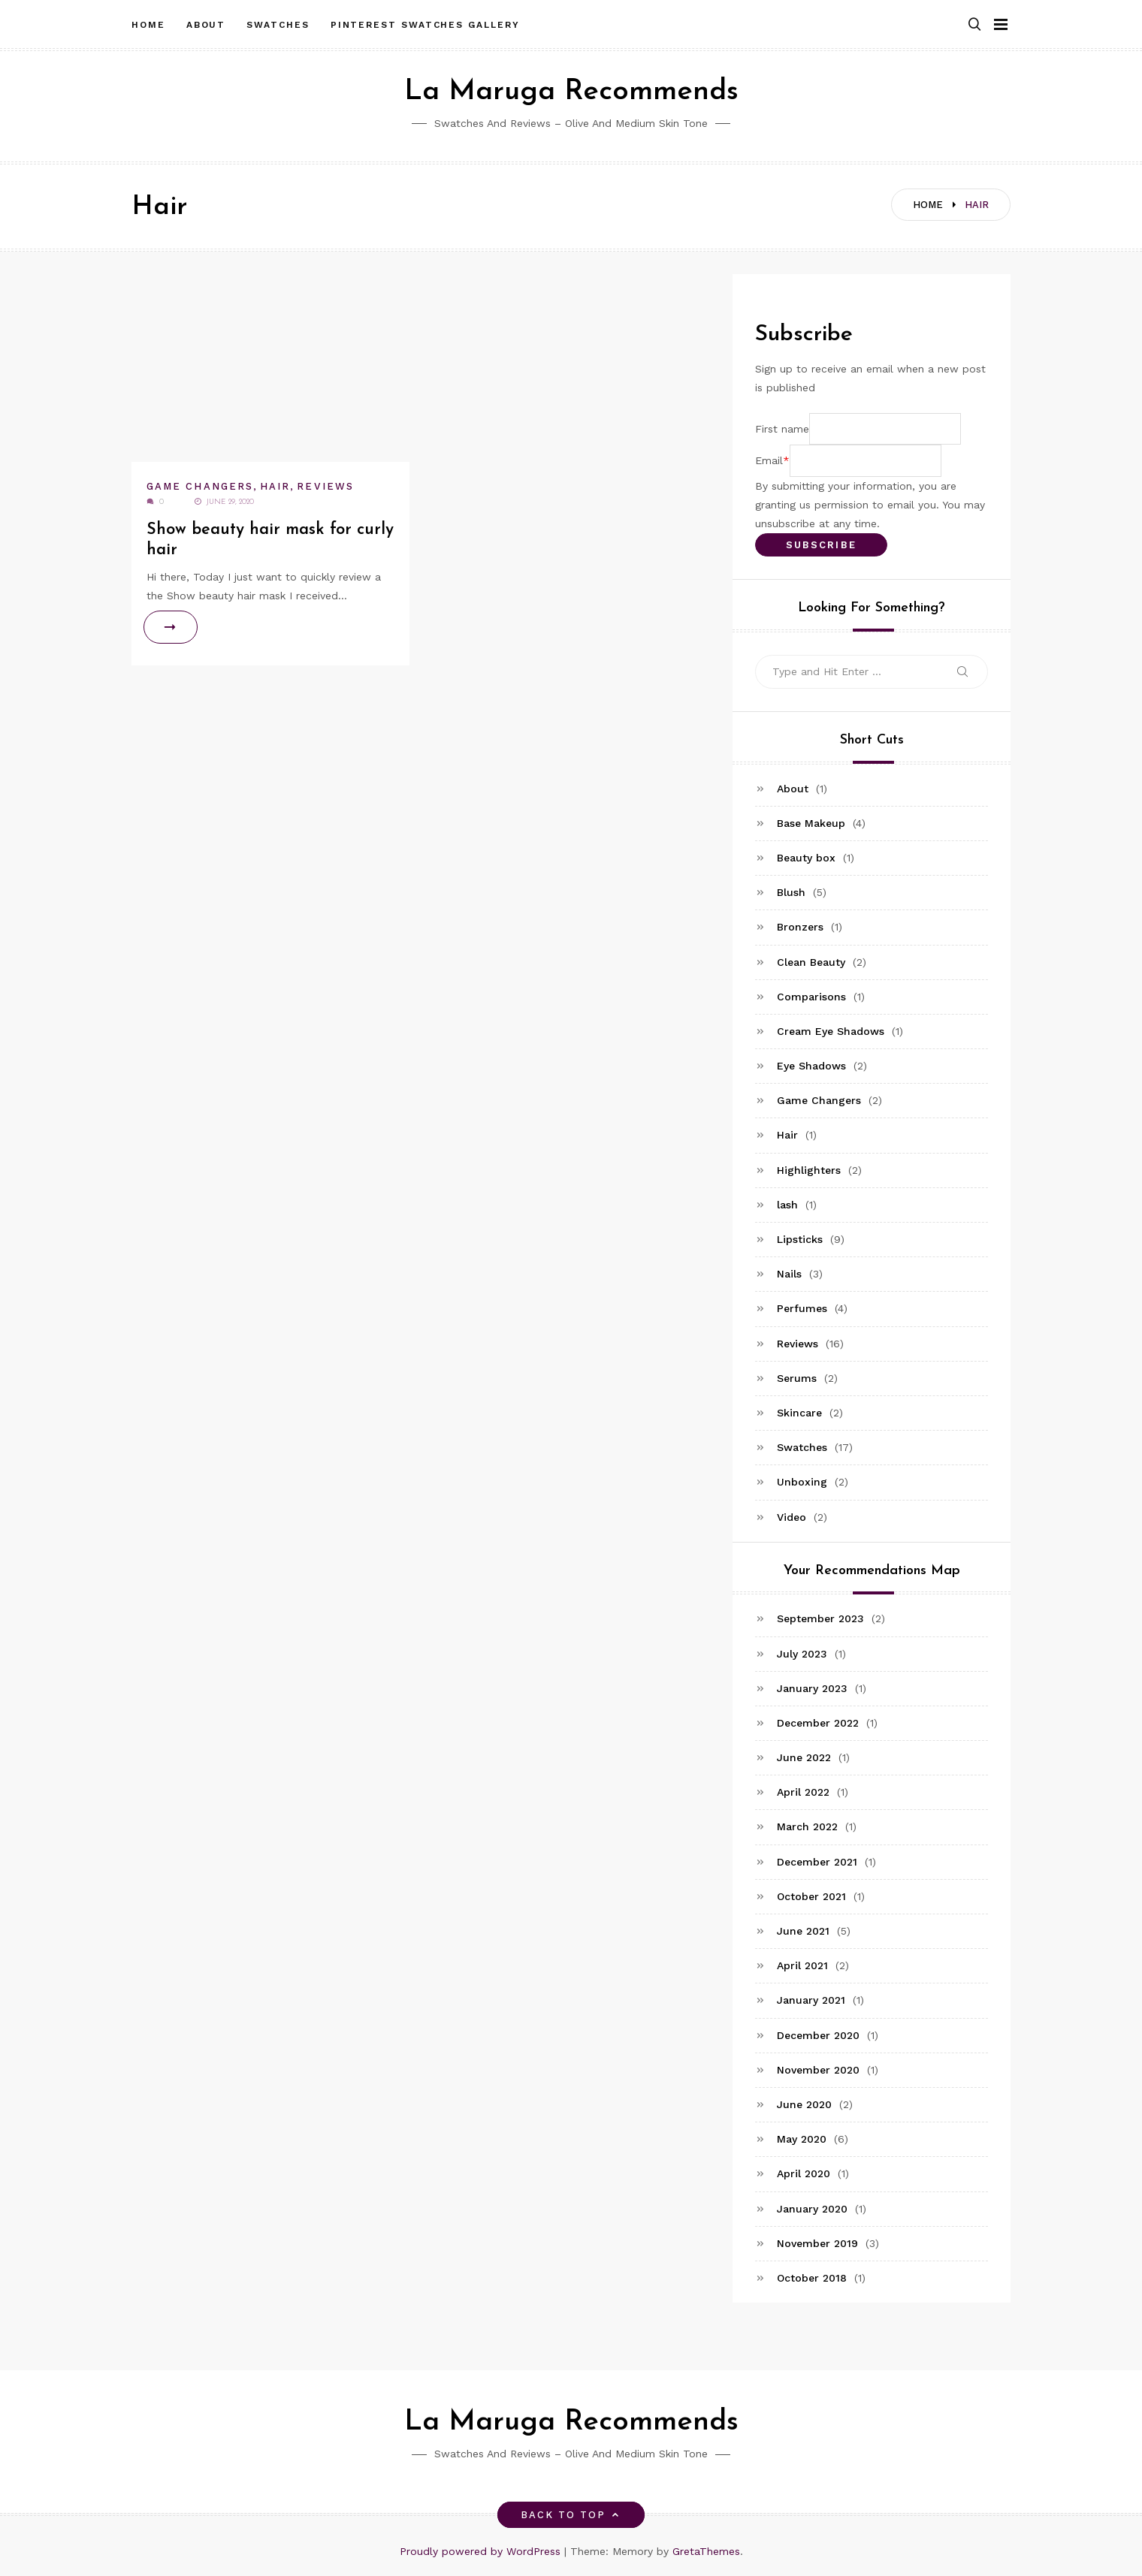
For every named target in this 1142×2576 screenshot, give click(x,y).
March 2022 (807, 1826)
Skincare (799, 1413)
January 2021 (811, 2000)
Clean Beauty (811, 962)
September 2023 (820, 1618)
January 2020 (812, 2209)
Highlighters (809, 1170)
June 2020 (804, 2104)
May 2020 (801, 2139)
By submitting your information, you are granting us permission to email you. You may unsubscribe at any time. (870, 504)
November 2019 (817, 2243)
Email (769, 460)
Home (148, 25)
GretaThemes (706, 2551)
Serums (797, 1378)
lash (787, 1205)
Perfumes (802, 1308)
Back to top (571, 2514)
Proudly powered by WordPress (482, 2551)
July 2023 (802, 1654)
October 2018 (812, 2278)
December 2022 (818, 1723)
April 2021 (802, 1965)
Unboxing (802, 1482)
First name (782, 429)
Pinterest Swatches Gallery (425, 25)
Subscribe (821, 544)
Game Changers (200, 486)
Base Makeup (811, 823)
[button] (974, 25)
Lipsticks (800, 1239)
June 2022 (804, 1757)
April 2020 (803, 2173)
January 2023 (812, 1688)
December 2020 (818, 2035)
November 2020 (818, 2070)
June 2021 (803, 1931)
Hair (275, 486)
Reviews (325, 486)
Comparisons (811, 997)
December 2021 (817, 1862)
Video (791, 1517)
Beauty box (806, 858)
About (206, 25)
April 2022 (803, 1792)
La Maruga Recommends (571, 92)
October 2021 (811, 1896)
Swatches (277, 25)
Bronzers (800, 927)
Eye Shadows (811, 1066)
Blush (791, 892)
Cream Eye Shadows (830, 1031)
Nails (789, 1274)
